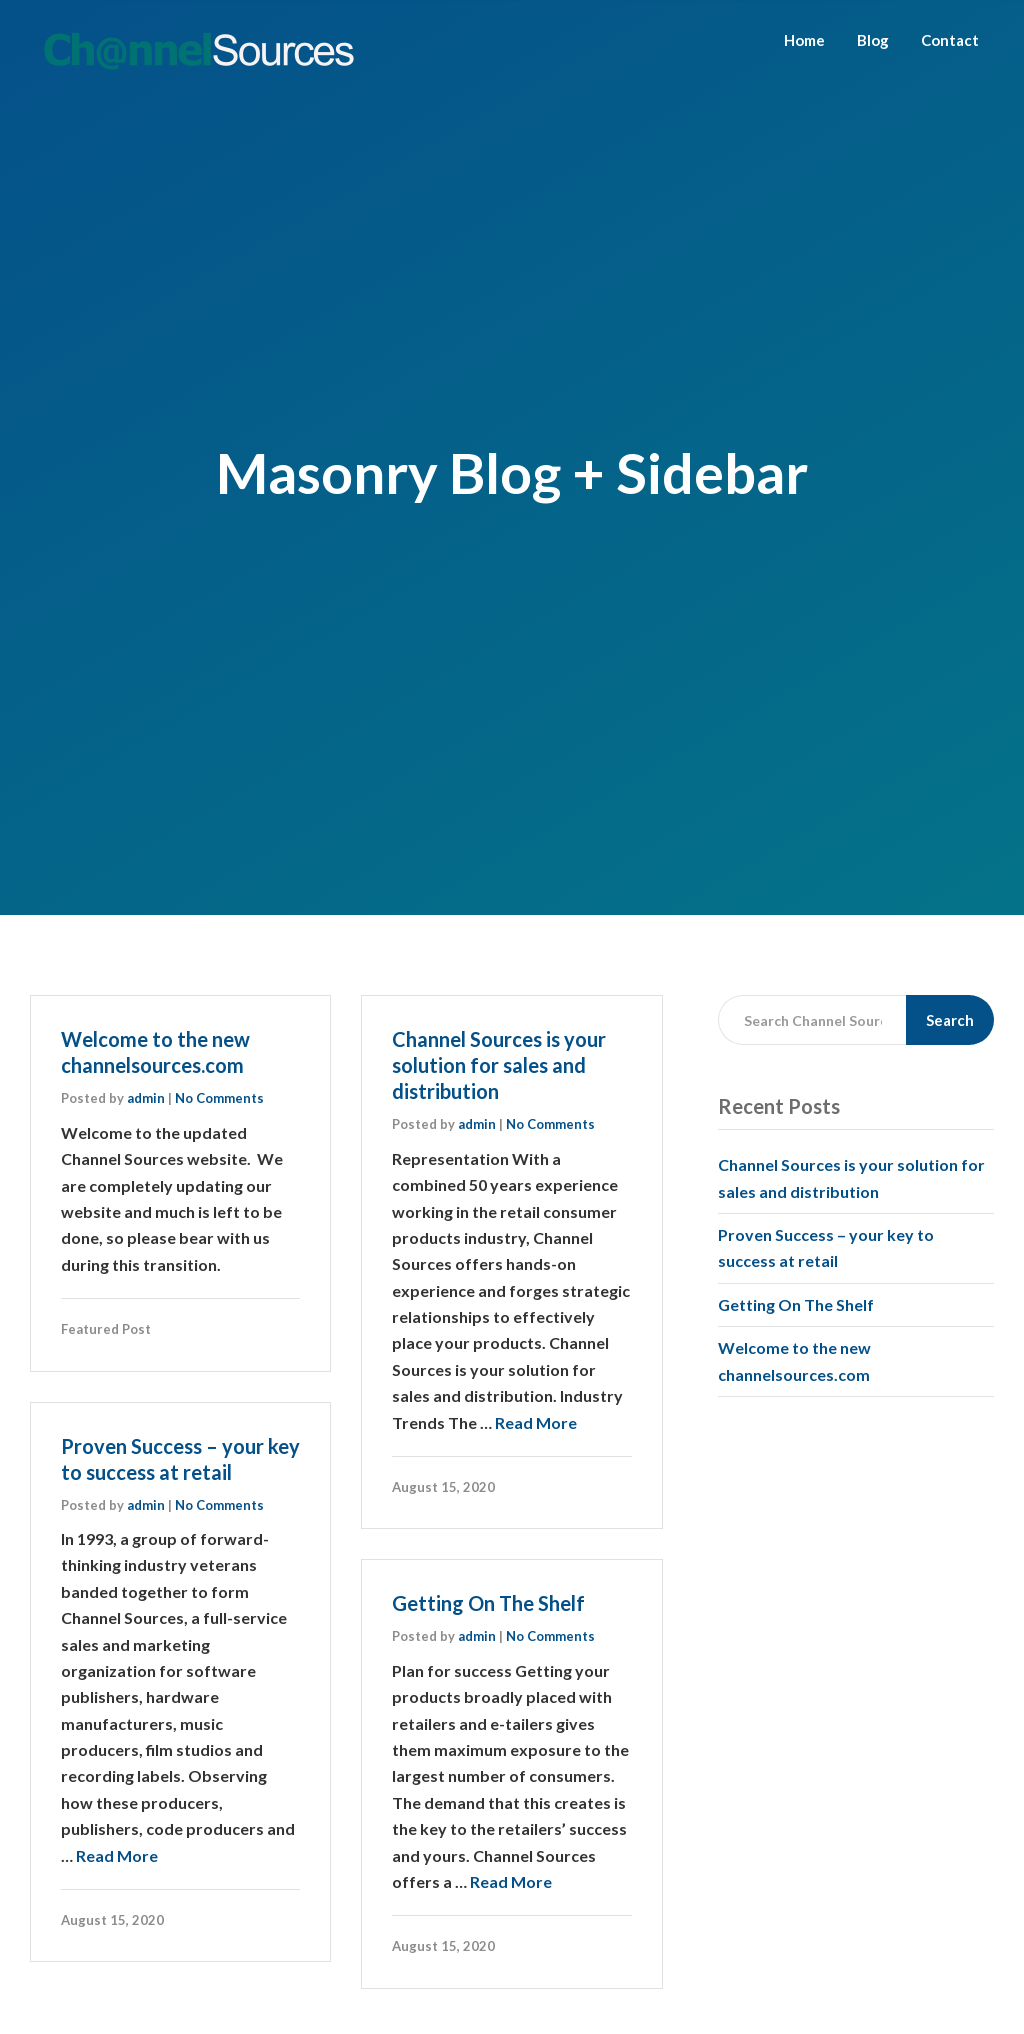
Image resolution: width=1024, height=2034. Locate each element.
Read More (536, 1422)
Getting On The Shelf (488, 1603)
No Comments (219, 1098)
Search (950, 1020)
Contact (950, 40)
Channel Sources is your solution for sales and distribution (499, 1065)
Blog (873, 40)
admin (146, 1098)
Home (804, 40)
